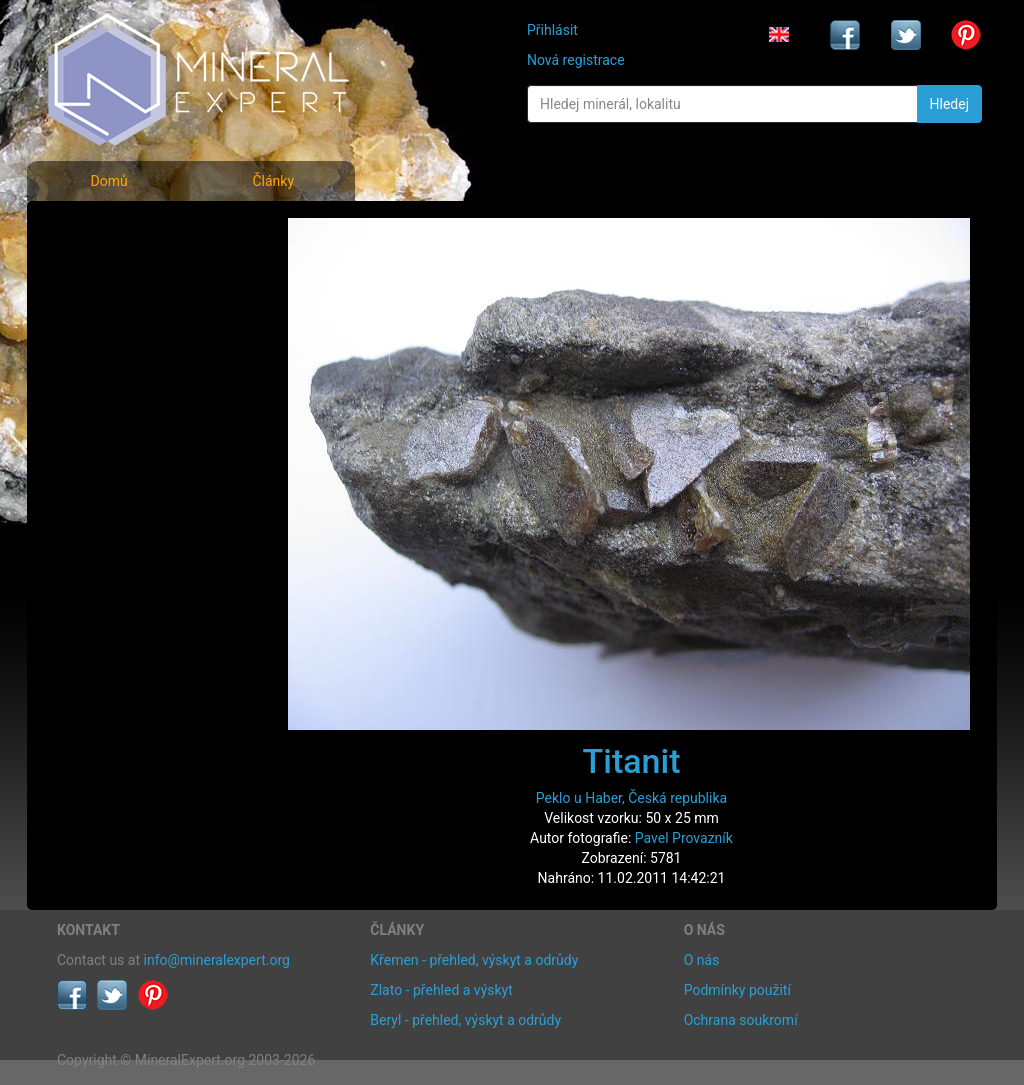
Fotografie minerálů (136, 230)
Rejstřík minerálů (126, 274)
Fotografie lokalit (126, 318)
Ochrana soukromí (741, 1020)
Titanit (632, 761)
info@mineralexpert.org (217, 960)
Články (273, 181)
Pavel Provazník (684, 838)
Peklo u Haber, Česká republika (631, 798)
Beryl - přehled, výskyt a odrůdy (465, 1020)
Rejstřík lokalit (115, 362)
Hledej (949, 104)
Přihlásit (552, 30)
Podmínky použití (737, 990)
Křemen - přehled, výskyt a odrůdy (474, 960)
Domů (108, 181)
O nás (702, 960)
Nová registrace (576, 60)
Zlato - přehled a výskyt (441, 990)
